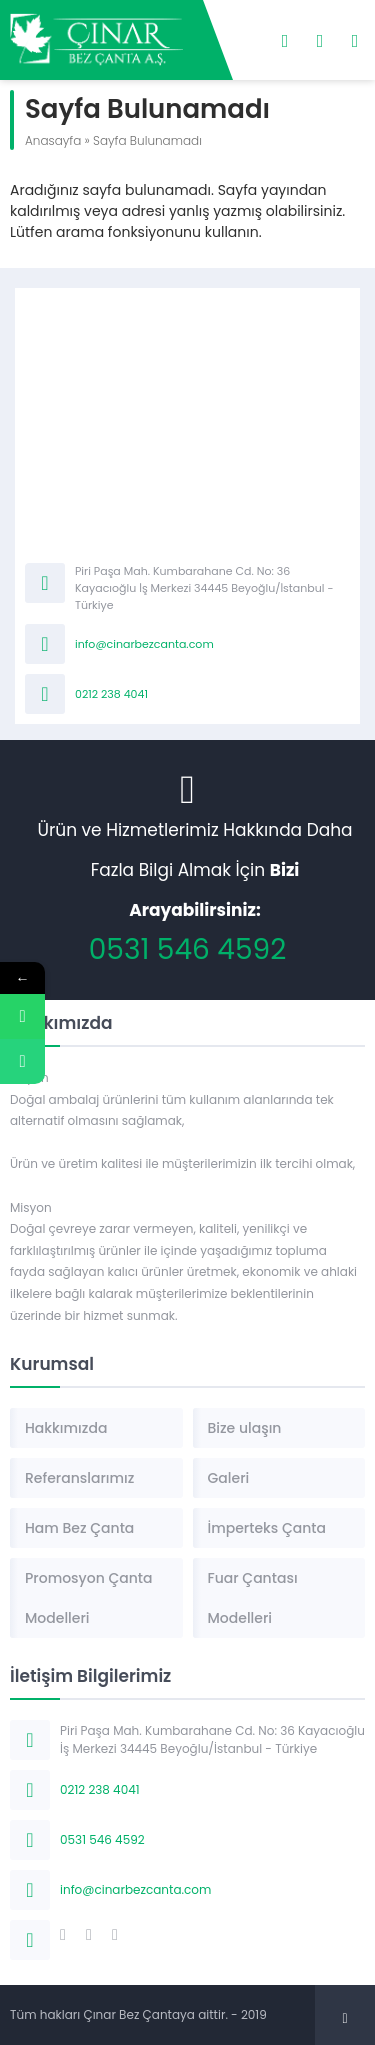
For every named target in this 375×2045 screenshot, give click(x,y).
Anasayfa (53, 140)
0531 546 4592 (188, 949)
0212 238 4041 (111, 694)
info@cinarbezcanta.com (144, 644)
